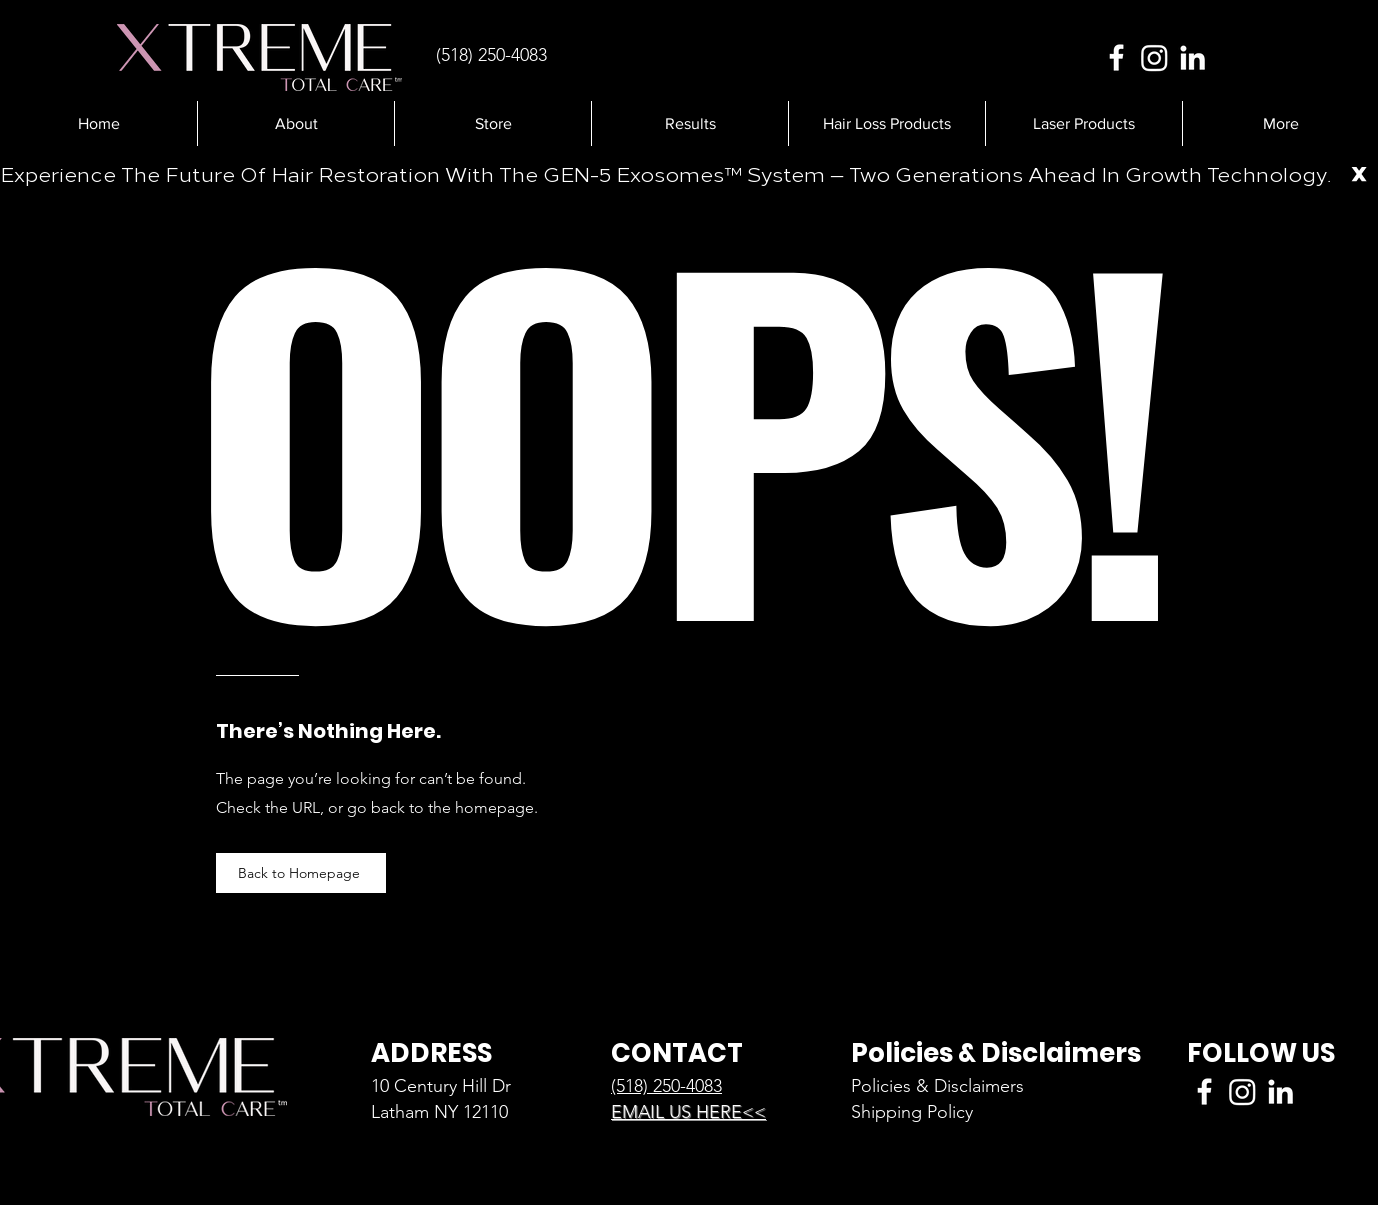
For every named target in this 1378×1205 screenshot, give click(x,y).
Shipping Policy (912, 1112)
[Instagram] (1154, 57)
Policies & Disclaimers (937, 1086)
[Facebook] (1116, 57)
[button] (689, 123)
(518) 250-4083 (666, 1086)
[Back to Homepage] (301, 873)
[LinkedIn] (1192, 57)
